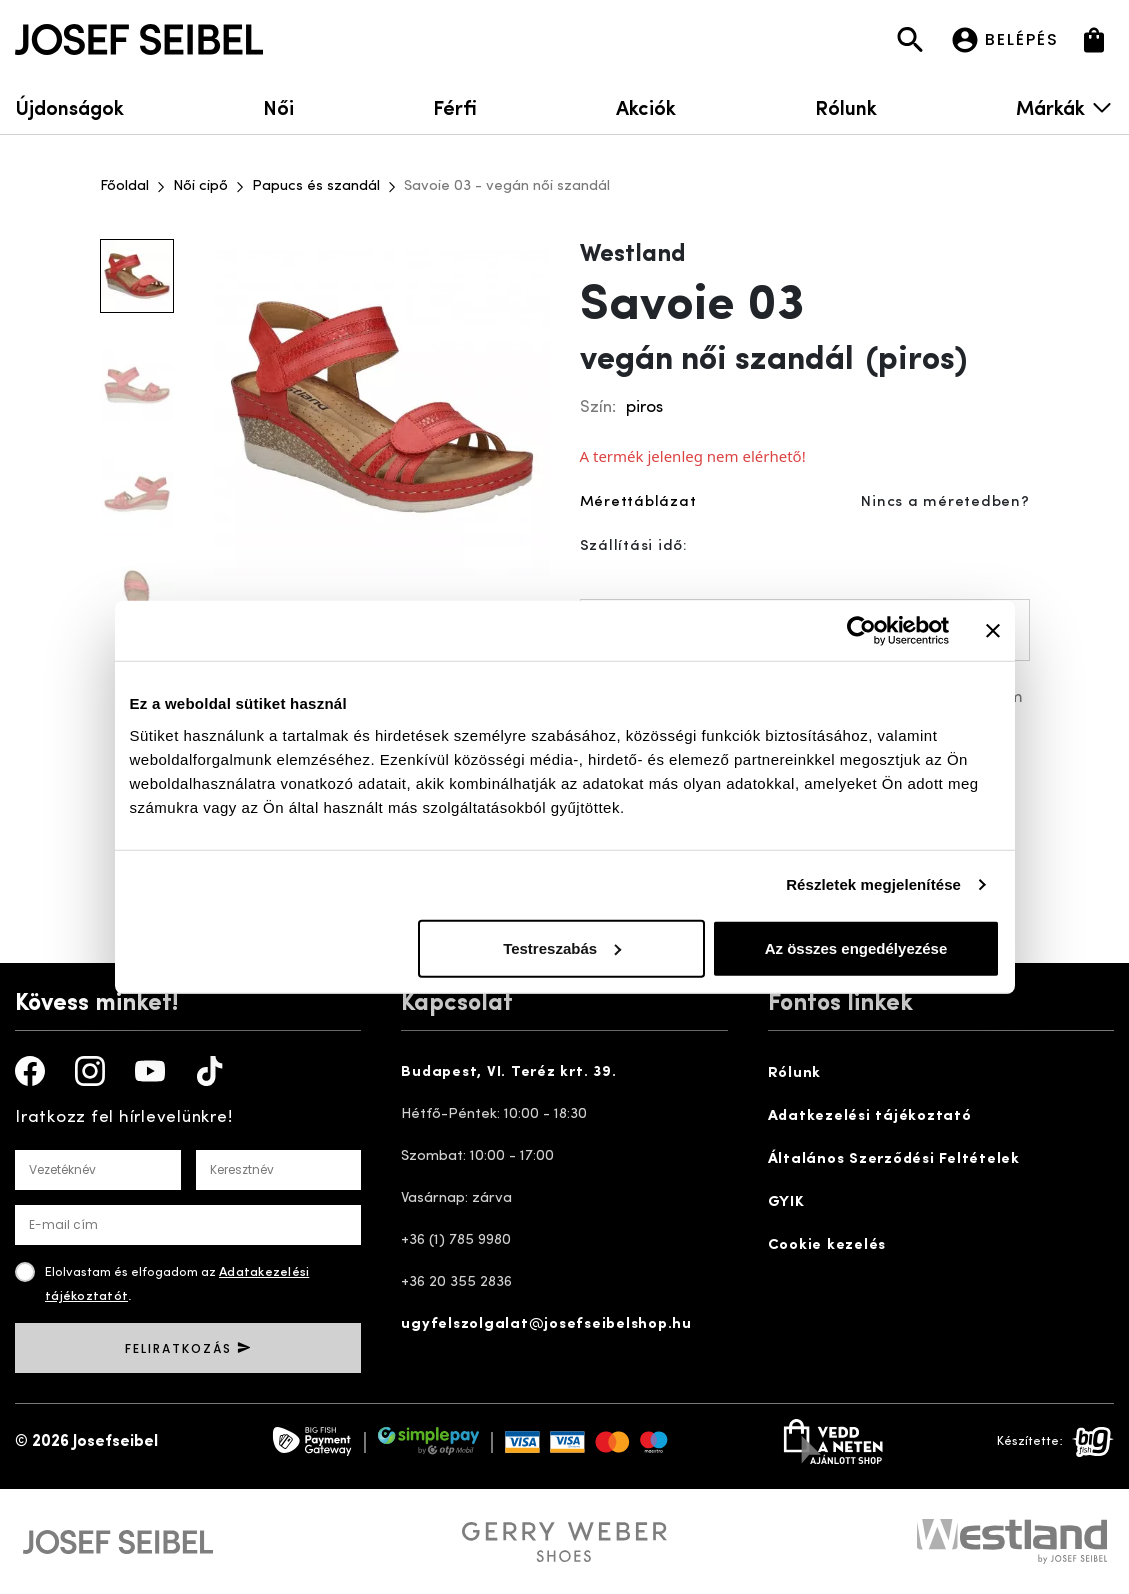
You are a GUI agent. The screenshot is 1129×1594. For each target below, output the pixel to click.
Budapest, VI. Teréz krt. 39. (508, 1072)
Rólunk (846, 106)
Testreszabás (562, 947)
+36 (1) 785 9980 (456, 1240)
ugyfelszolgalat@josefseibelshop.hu (546, 1324)
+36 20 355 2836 (456, 1282)
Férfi (455, 106)
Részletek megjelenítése (873, 884)
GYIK (786, 1202)
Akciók (646, 106)
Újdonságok (69, 106)
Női (278, 106)
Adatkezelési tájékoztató (870, 1116)
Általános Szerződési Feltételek (894, 1159)
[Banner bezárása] (993, 631)
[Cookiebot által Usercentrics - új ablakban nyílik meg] (861, 631)
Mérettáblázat (638, 502)
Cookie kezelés (827, 1245)
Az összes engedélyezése (856, 947)
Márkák (1065, 106)
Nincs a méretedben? (945, 502)
